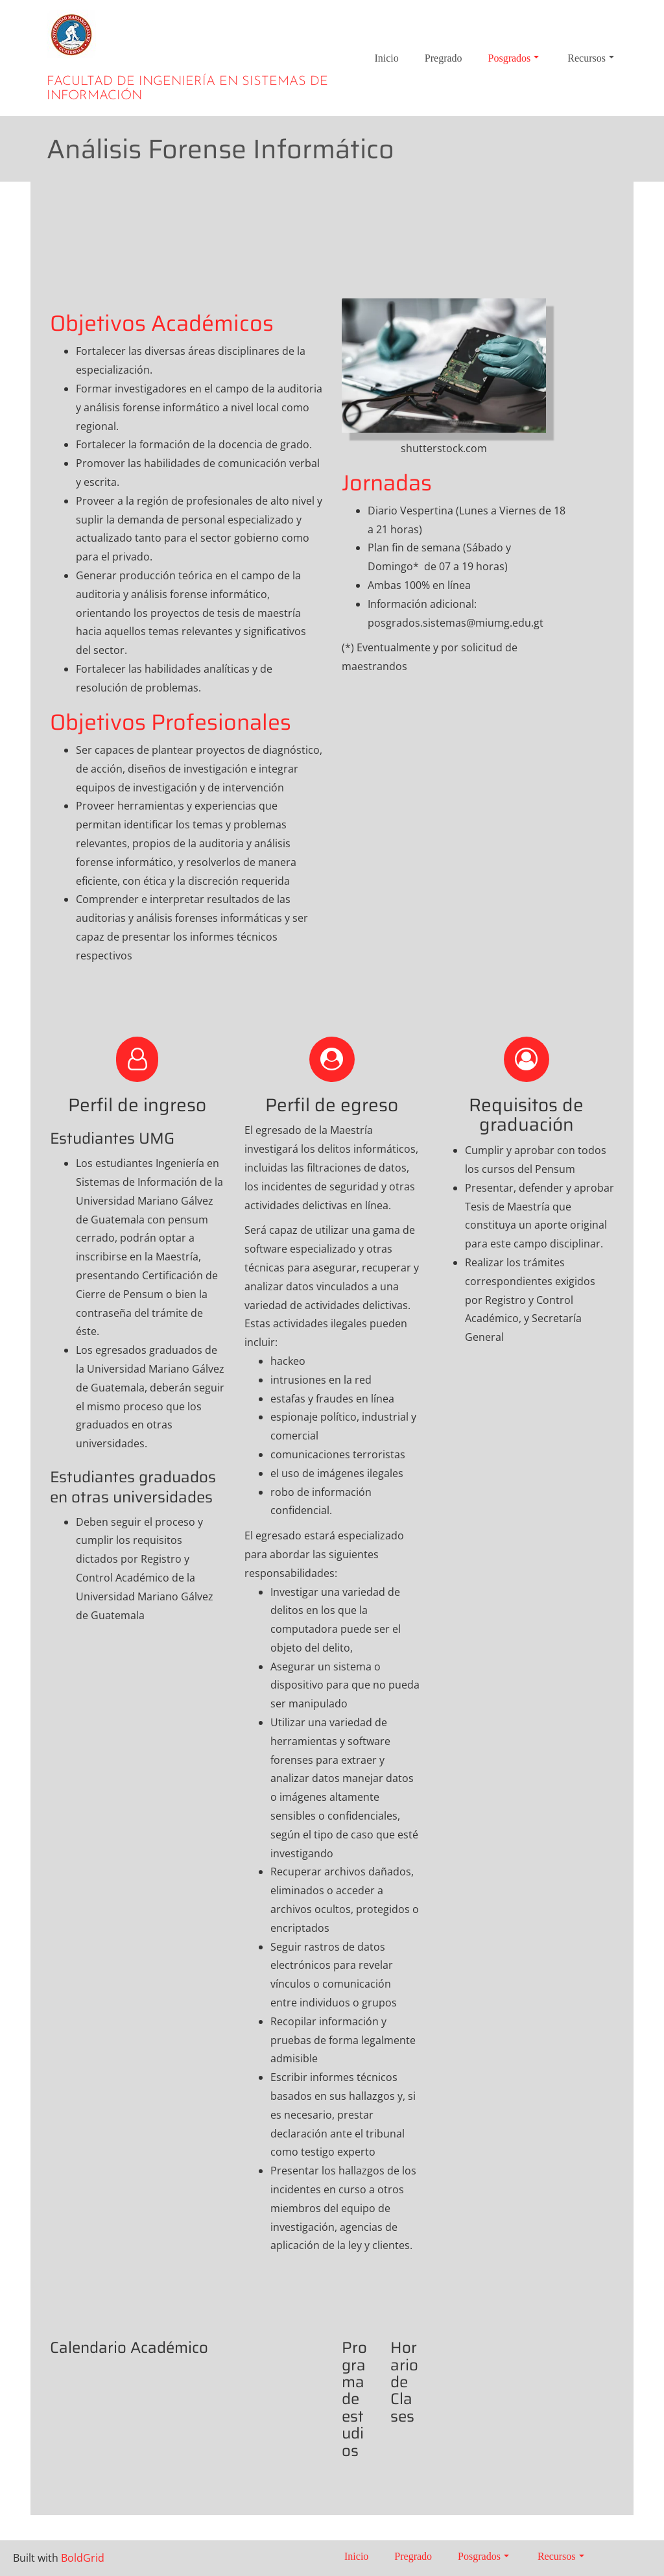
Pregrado (443, 58)
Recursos (590, 58)
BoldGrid (82, 2558)
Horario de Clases (404, 2388)
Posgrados (514, 58)
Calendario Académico (137, 2347)
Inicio (386, 58)
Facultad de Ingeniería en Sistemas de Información (187, 88)
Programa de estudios (354, 2405)
